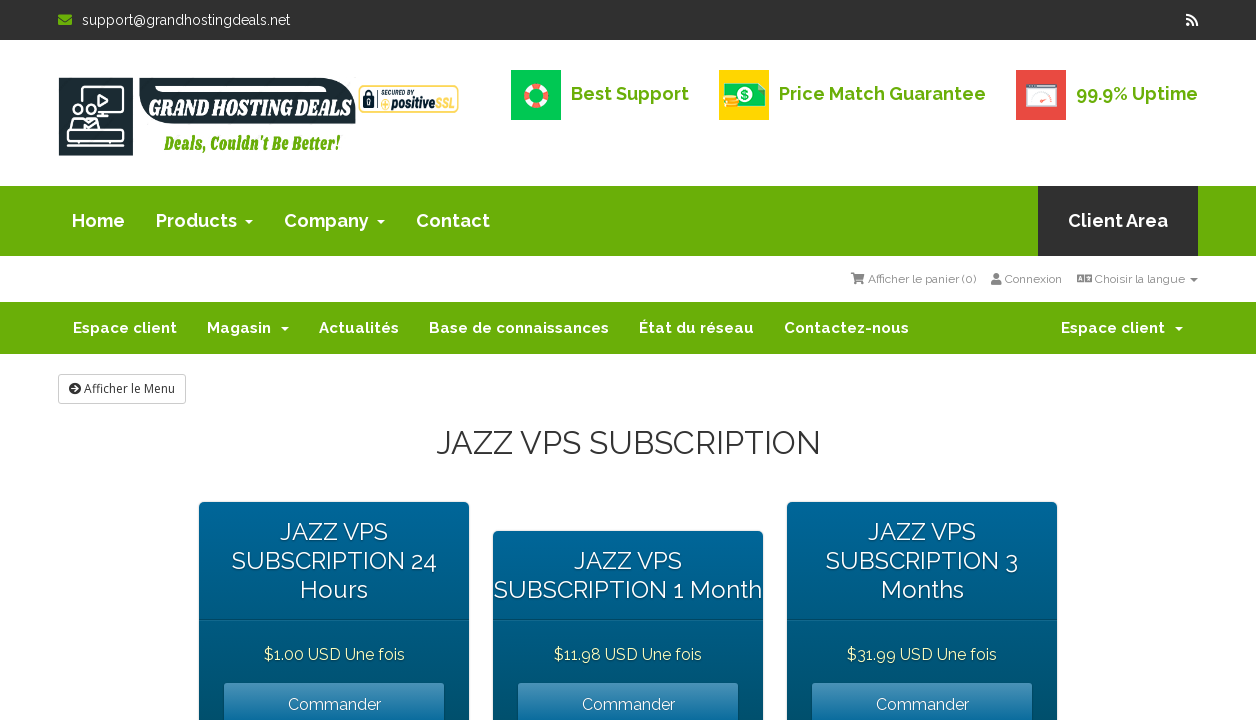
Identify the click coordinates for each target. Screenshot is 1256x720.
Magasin (248, 328)
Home (98, 220)
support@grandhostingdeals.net (174, 20)
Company (334, 220)
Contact (453, 220)
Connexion (1026, 279)
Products (204, 220)
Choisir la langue (1137, 279)
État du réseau (696, 328)
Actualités (359, 328)
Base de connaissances (519, 328)
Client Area (1118, 220)
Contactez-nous (846, 328)
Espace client (125, 328)
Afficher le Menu (122, 388)
